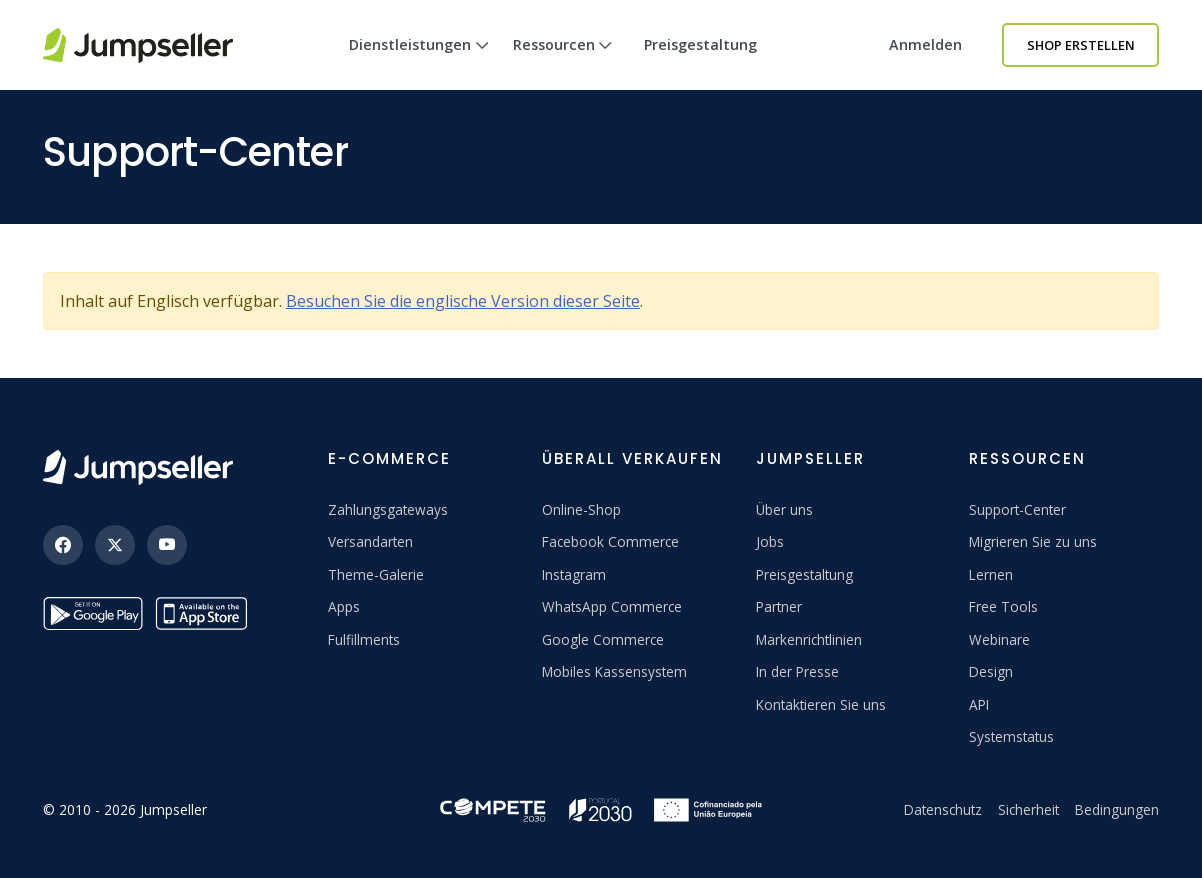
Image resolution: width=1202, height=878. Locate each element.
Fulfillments (364, 639)
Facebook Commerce (610, 541)
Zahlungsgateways (388, 509)
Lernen (991, 574)
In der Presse (797, 671)
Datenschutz (943, 809)
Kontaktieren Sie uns (821, 704)
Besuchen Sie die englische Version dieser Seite (463, 301)
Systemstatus (1011, 736)
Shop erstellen (1081, 45)
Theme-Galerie (376, 574)
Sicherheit (1028, 809)
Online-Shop (581, 509)
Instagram (574, 574)
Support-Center (1017, 509)
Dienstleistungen (419, 62)
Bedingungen (1117, 809)
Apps (344, 606)
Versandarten (370, 541)
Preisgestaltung (700, 44)
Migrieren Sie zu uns (1033, 541)
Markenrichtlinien (809, 639)
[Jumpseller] (138, 467)
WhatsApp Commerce (612, 606)
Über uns (784, 509)
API (979, 704)
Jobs (770, 541)
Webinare (999, 639)
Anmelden (925, 44)
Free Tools (1003, 606)
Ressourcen (563, 62)
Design (991, 671)
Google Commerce (603, 639)
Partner (779, 606)
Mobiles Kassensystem (614, 671)
